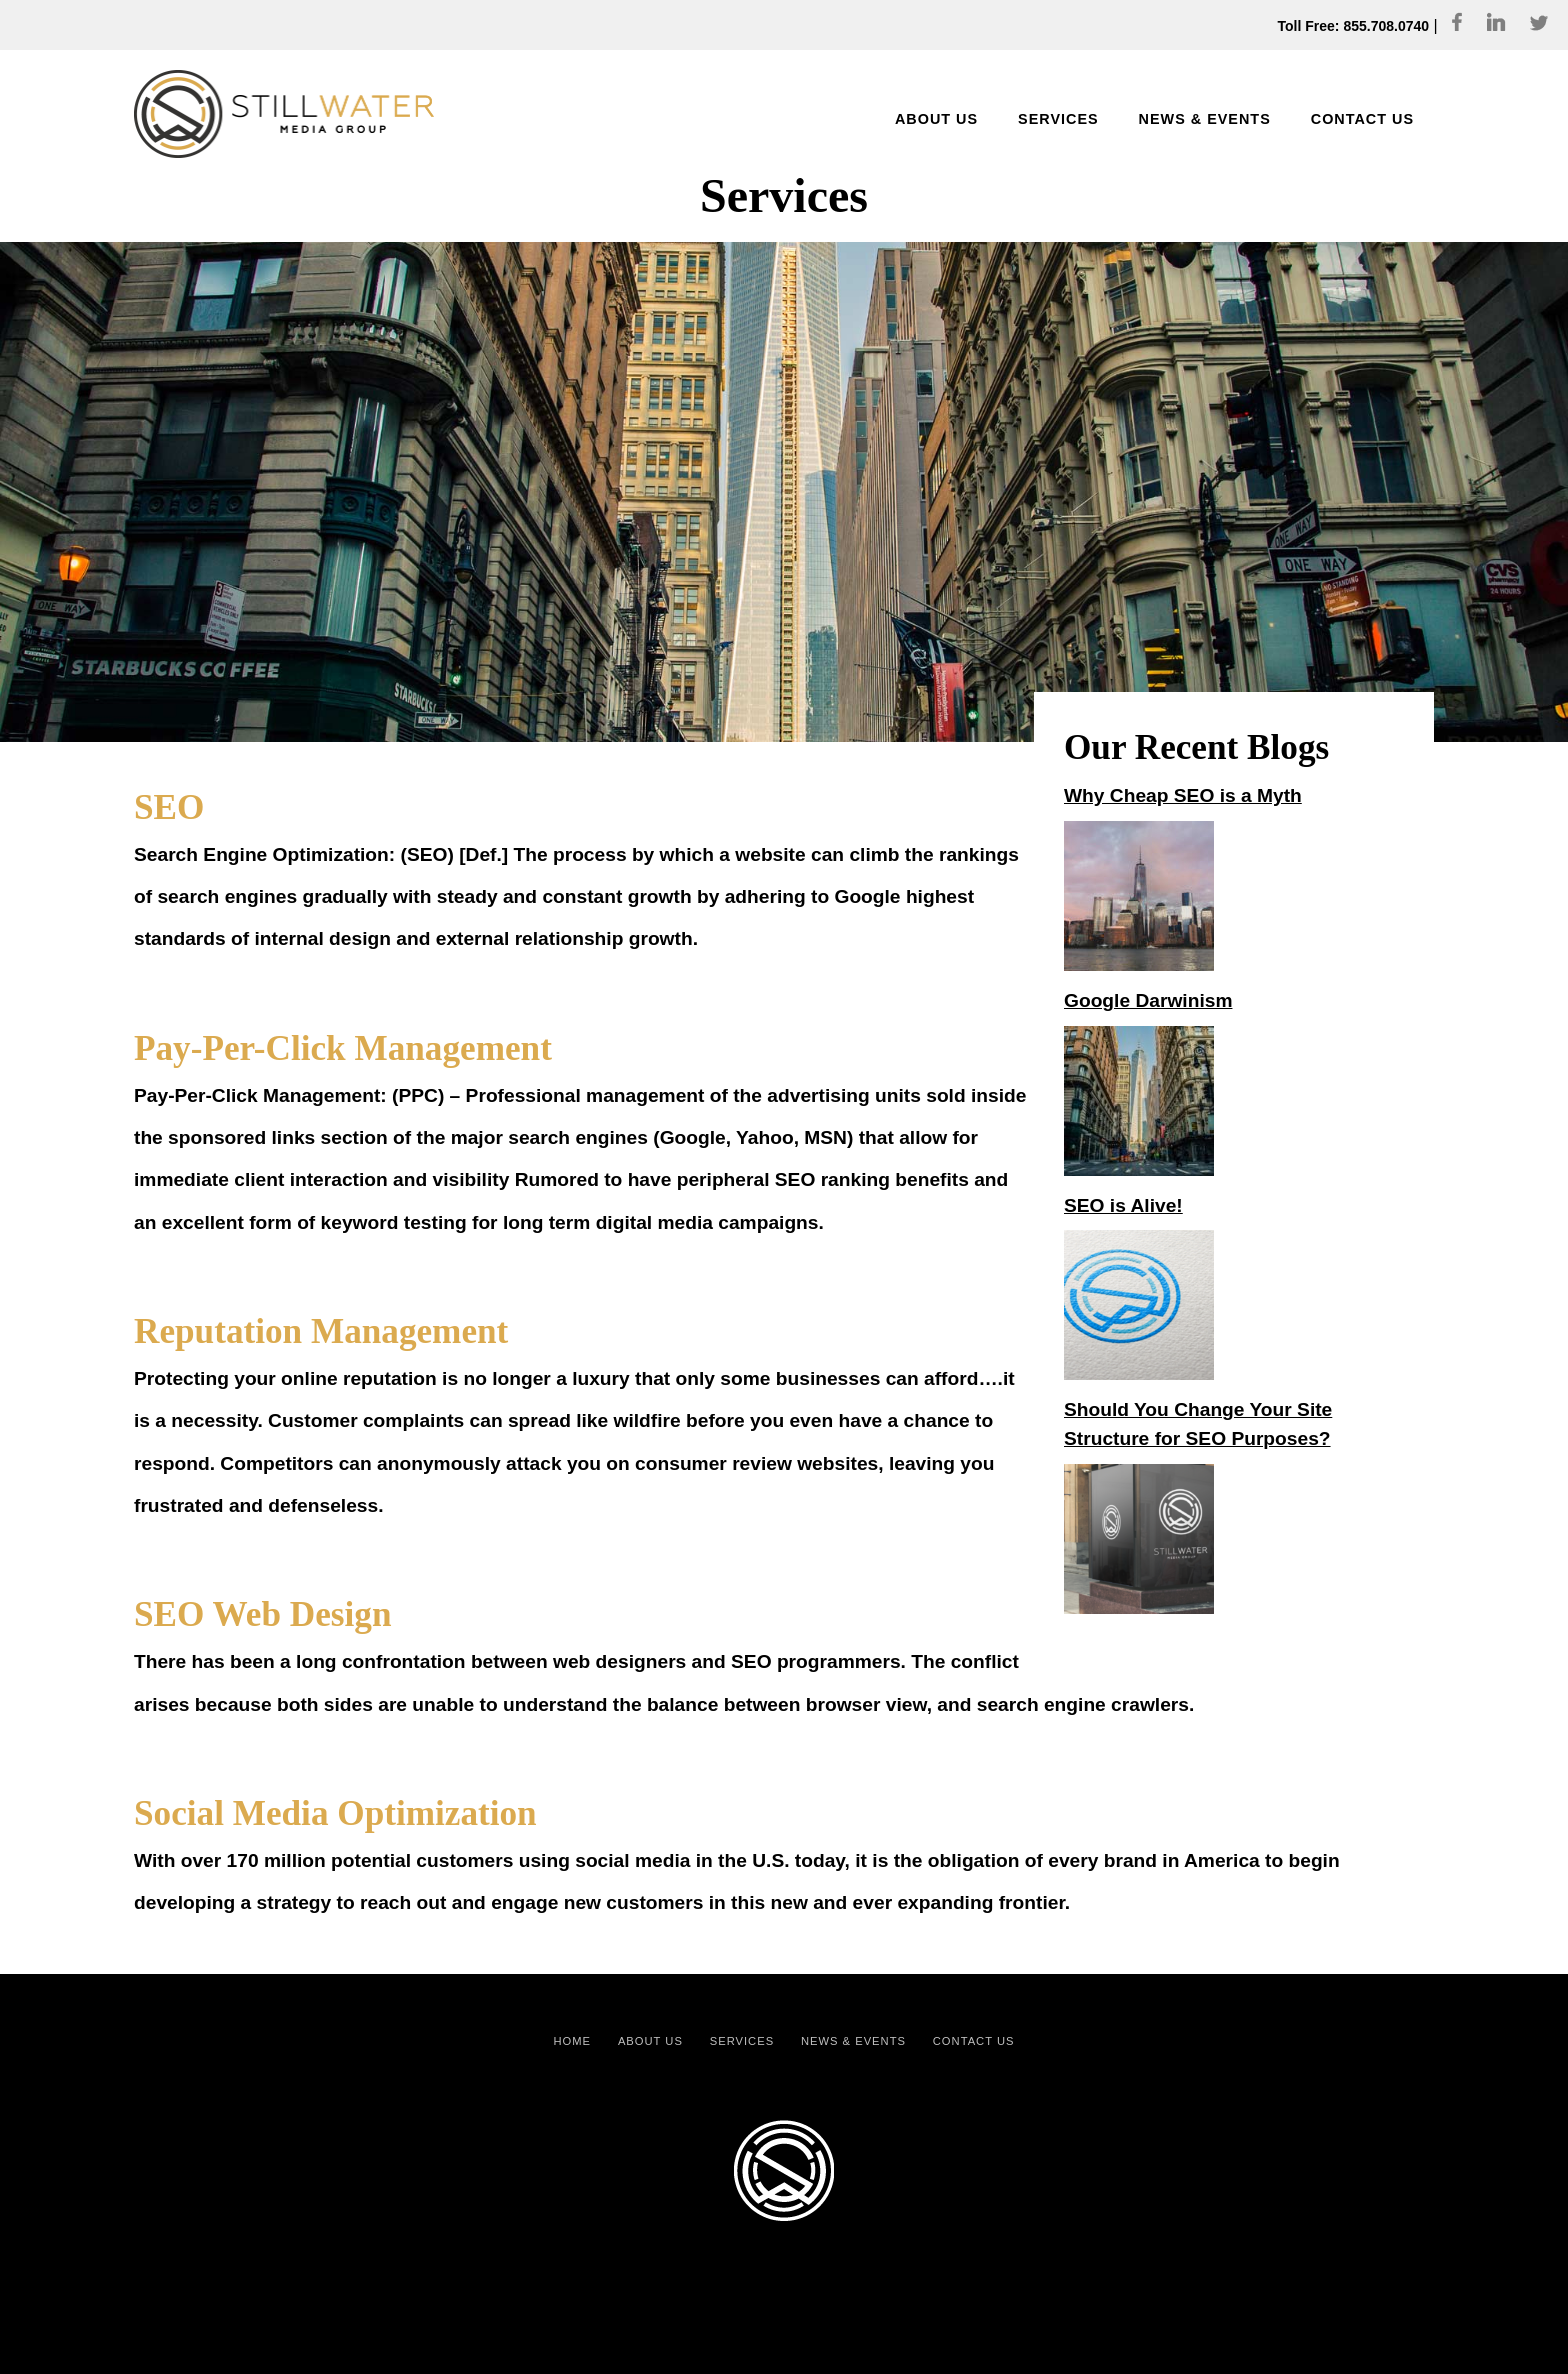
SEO (169, 807)
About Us (650, 2041)
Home (573, 2041)
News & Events (853, 2041)
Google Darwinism (1148, 1000)
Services (742, 2041)
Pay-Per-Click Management (343, 1048)
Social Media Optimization (335, 1813)
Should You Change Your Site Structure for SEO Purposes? (1198, 1424)
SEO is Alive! (1123, 1205)
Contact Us (974, 2041)
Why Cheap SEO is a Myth (1183, 795)
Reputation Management (321, 1331)
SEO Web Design (262, 1614)
